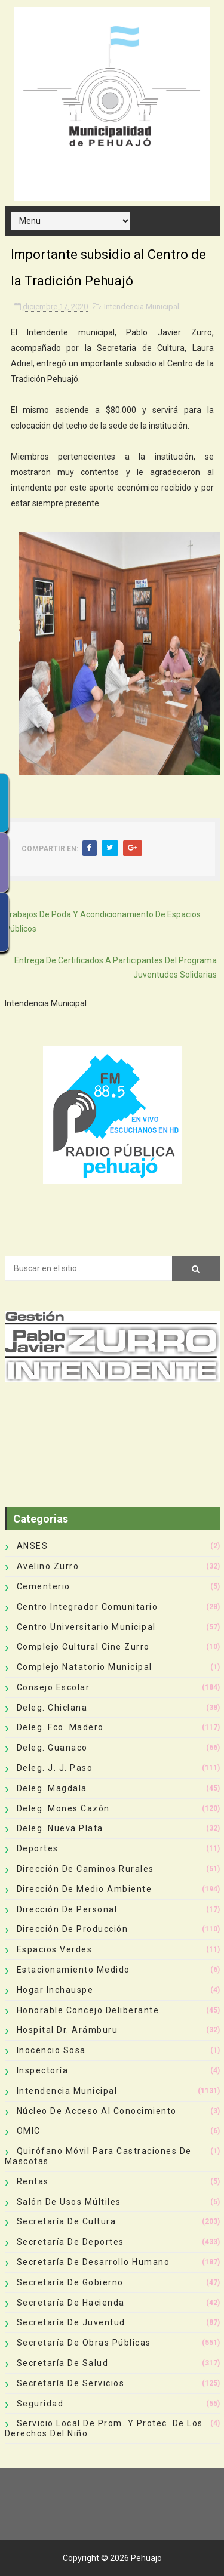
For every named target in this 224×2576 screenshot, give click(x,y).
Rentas (33, 2181)
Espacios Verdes (55, 1949)
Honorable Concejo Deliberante (88, 2010)
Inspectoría (43, 2070)
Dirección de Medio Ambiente (84, 1889)
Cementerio (43, 1586)
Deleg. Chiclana (52, 1707)
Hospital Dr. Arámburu (67, 2030)
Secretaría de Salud (63, 2363)
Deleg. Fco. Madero (60, 1727)
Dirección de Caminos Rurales (85, 1869)
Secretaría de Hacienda (71, 2302)
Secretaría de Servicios (71, 2383)
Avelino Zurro (48, 1566)
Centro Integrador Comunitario (87, 1606)
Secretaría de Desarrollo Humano (93, 2262)
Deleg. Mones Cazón (63, 1808)
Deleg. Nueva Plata (60, 1828)
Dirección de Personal (67, 1909)
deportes (38, 1848)
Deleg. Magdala (52, 1788)
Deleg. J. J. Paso (55, 1768)
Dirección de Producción (72, 1929)
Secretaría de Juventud (71, 2322)
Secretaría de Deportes (70, 2242)
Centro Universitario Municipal (86, 1627)
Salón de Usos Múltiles (69, 2202)
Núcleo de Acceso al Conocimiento (97, 2111)
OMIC (29, 2131)
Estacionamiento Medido (73, 1969)
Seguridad (40, 2403)
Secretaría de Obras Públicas (84, 2342)
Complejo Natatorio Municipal (84, 1667)
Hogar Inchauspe (55, 1990)
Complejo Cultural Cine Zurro (83, 1646)
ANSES (32, 1546)
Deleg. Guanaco (52, 1747)
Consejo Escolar (53, 1687)
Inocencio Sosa (51, 2050)
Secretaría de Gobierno (70, 2282)
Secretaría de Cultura (66, 2221)
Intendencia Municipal (141, 306)
